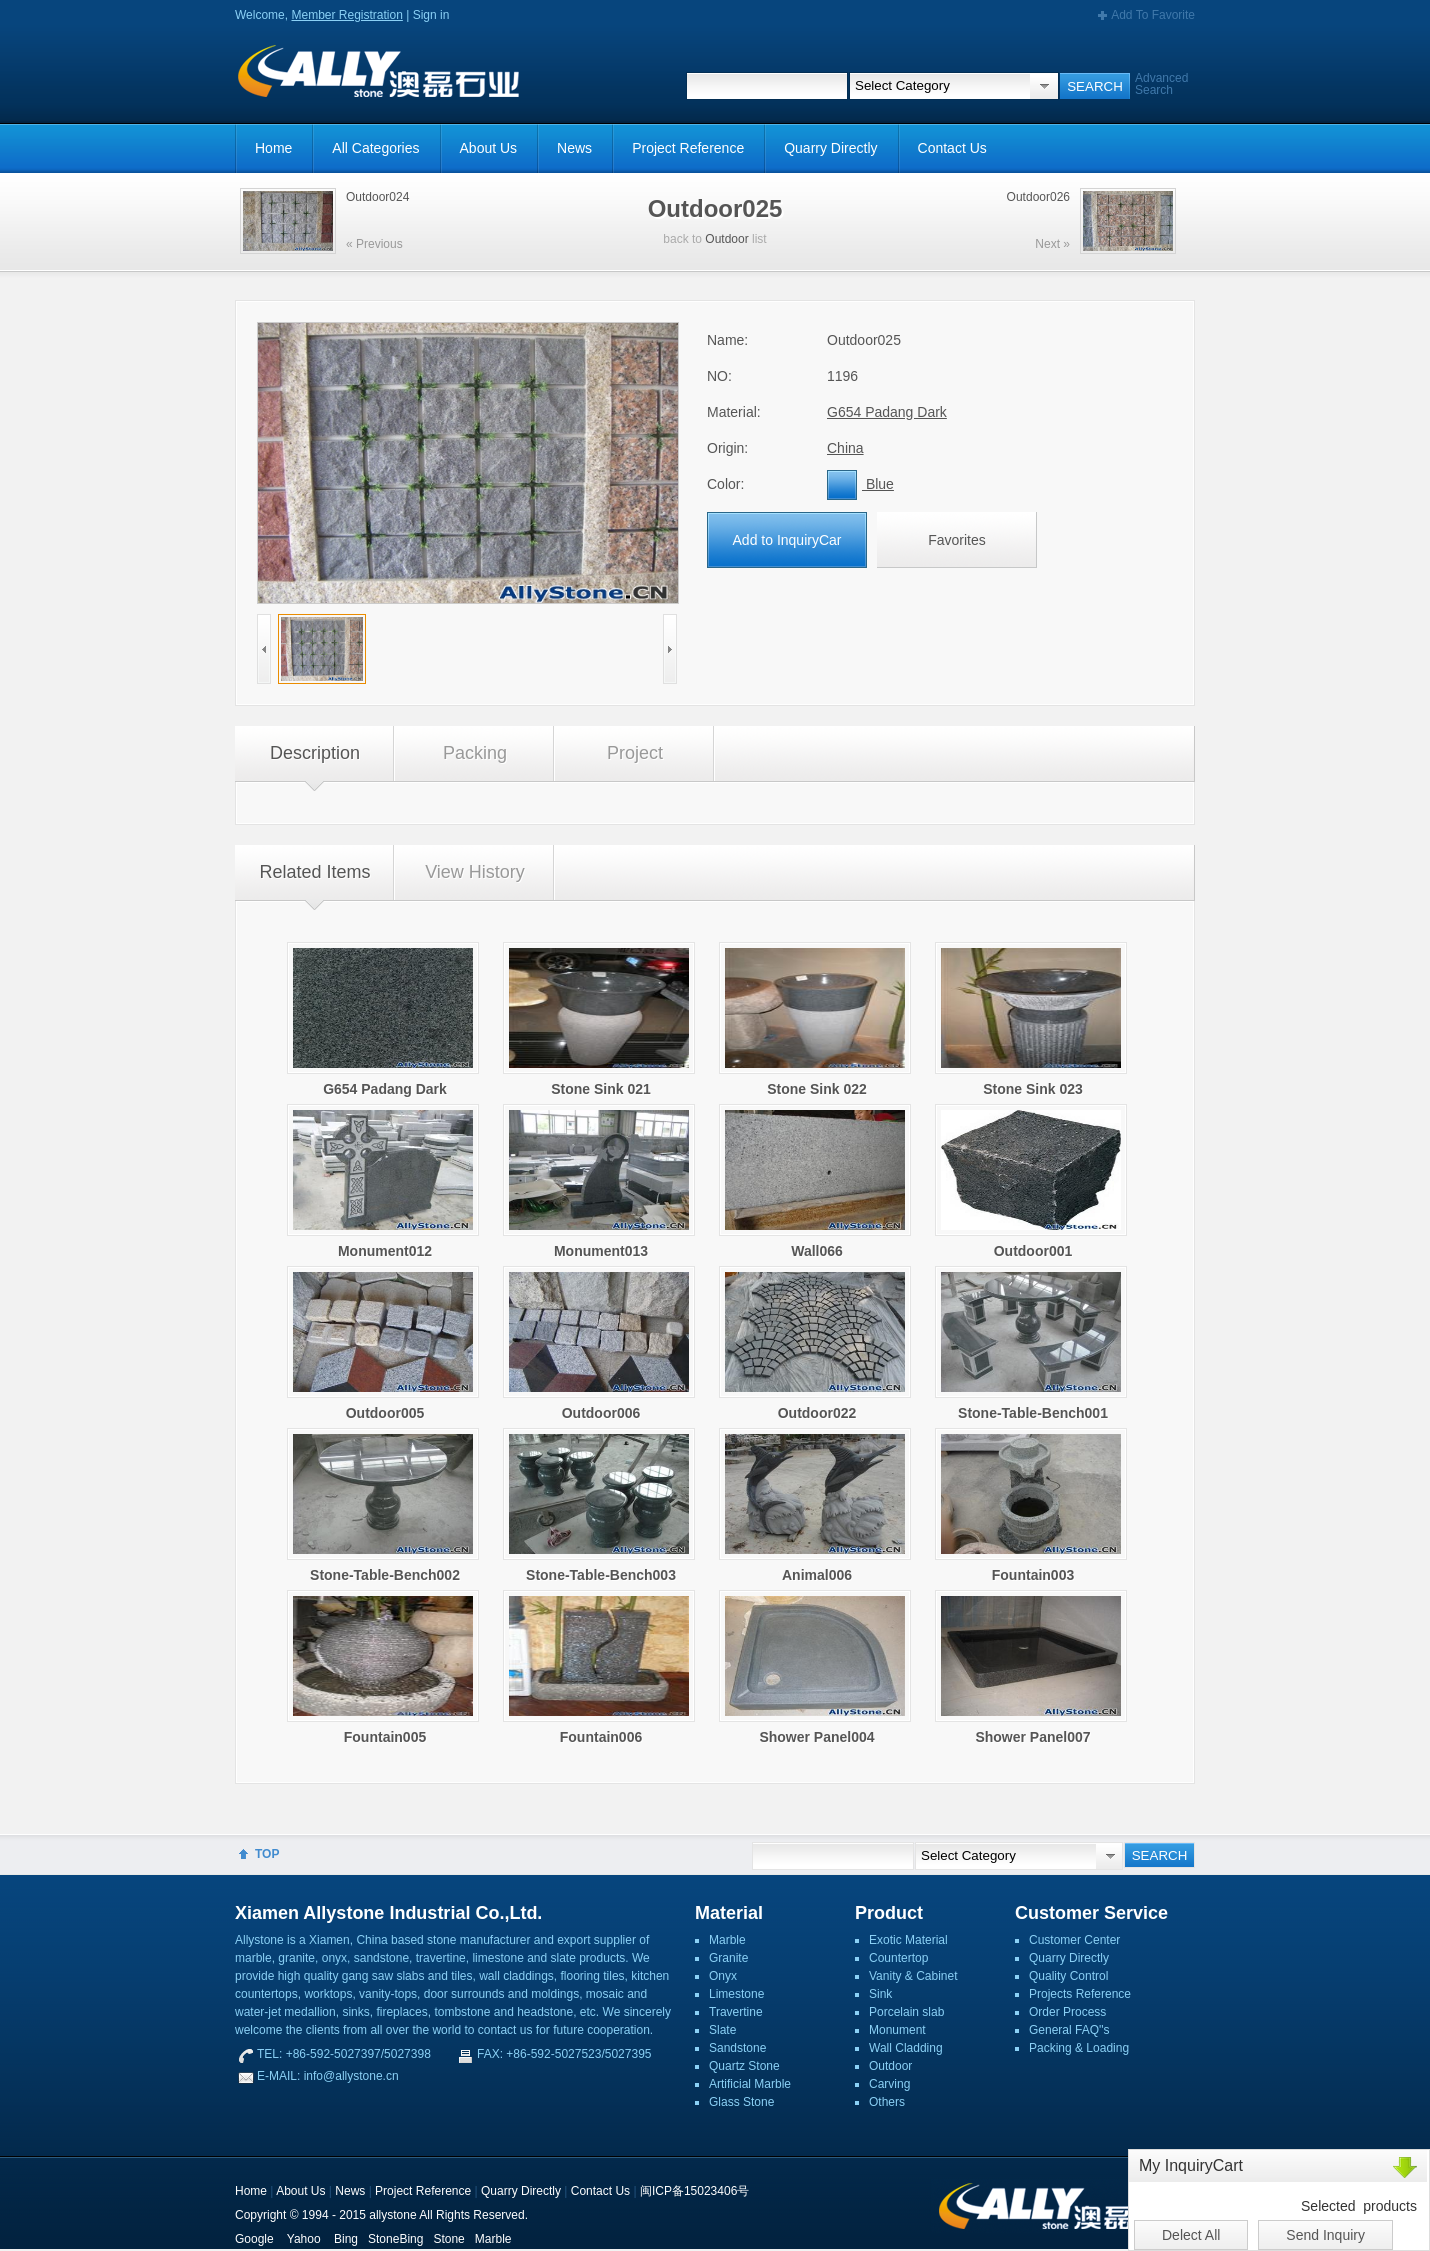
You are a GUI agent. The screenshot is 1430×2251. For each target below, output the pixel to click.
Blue (860, 484)
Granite (728, 1958)
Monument (897, 2030)
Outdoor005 (385, 1413)
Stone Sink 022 (817, 1089)
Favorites (957, 540)
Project (635, 753)
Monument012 (385, 1251)
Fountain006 (601, 1737)
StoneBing (395, 2239)
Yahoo (304, 2239)
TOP (267, 1854)
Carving (889, 2084)
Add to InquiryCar (787, 540)
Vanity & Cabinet (913, 1976)
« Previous (374, 244)
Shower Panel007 (1032, 1737)
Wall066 (817, 1251)
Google (254, 2239)
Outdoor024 (377, 197)
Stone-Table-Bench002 (385, 1575)
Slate (722, 2030)
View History (475, 872)
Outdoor (726, 239)
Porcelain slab (906, 2012)
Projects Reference (1080, 1994)
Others (887, 2102)
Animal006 (817, 1575)
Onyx (723, 1976)
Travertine (736, 2012)
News (574, 148)
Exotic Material (908, 1940)
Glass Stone (741, 2102)
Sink (880, 1994)
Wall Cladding (906, 2048)
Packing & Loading (1079, 2048)
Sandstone (737, 2048)
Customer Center (1074, 1940)
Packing (475, 753)
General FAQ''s (1069, 2030)
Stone (448, 2239)
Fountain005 (385, 1737)
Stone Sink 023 (1033, 1089)
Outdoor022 (817, 1413)
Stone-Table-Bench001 (1033, 1413)
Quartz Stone (744, 2066)
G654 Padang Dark (887, 412)
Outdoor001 (1033, 1251)
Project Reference (688, 148)
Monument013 (601, 1251)
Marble (727, 1940)
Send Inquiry (1325, 2235)
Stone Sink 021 (601, 1089)
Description (315, 753)
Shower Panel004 (816, 1737)
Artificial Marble (750, 2084)
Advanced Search (1161, 84)
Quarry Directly (830, 148)
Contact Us (952, 148)
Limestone (736, 1994)
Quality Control (1068, 1976)
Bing (346, 2239)
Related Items (314, 872)
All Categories (375, 148)
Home (273, 148)
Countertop (898, 1958)
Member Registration (346, 15)
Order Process (1067, 2012)
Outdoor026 (1038, 197)
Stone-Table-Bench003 (601, 1575)
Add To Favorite (1153, 15)
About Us (489, 148)
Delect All (1191, 2235)
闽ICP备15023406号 (694, 2191)
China (845, 448)
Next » (1052, 244)
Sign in (431, 15)
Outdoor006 (601, 1413)
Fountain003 (1033, 1575)
